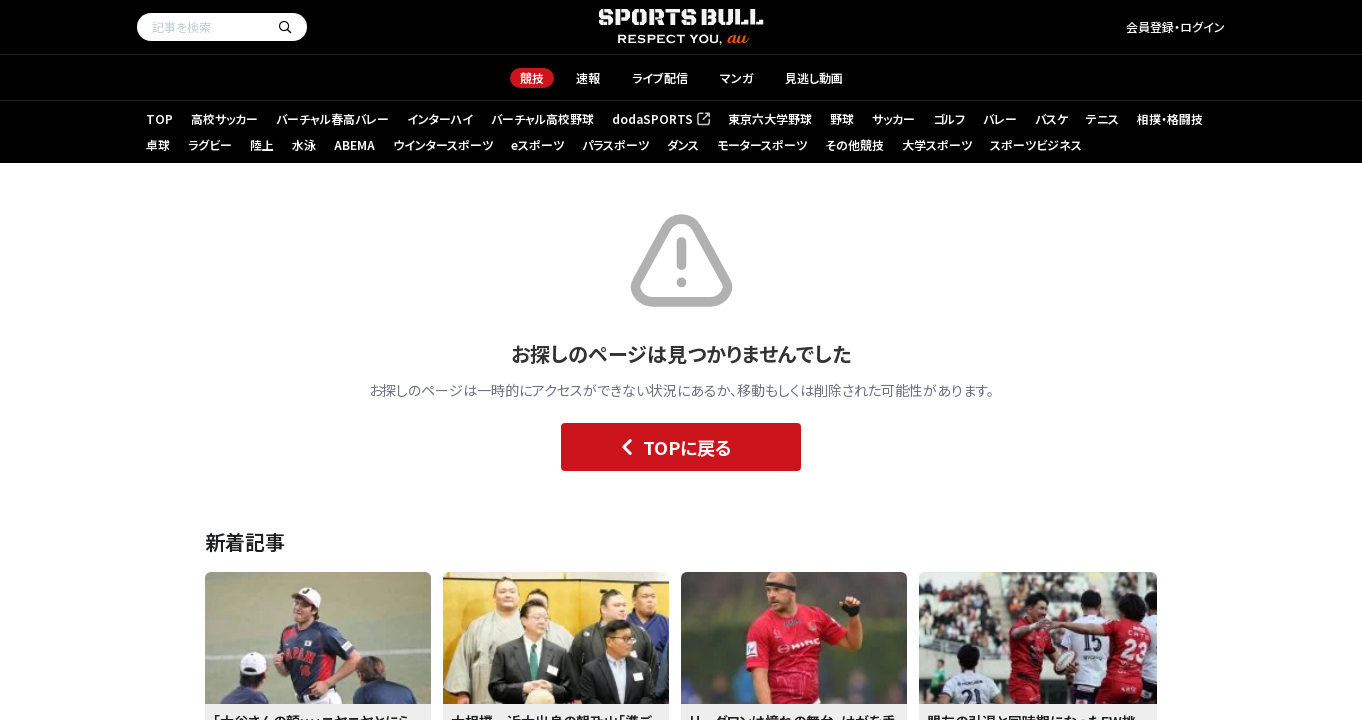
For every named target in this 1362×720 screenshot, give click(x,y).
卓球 (158, 144)
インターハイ (440, 118)
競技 (532, 77)
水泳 (304, 144)
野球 (842, 118)
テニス (1102, 118)
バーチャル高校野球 (542, 118)
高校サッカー (224, 118)
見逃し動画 (814, 77)
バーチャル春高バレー (332, 118)
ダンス (683, 144)
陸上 (262, 144)
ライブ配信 (660, 77)
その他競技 (854, 144)
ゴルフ (949, 118)
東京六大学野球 (770, 118)
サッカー (893, 118)
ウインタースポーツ (443, 144)
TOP (159, 118)
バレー (1000, 118)
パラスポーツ (615, 144)
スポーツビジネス (1036, 144)
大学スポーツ (937, 144)
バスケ (1051, 118)
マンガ (736, 77)
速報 (588, 77)
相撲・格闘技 (1170, 118)
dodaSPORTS (661, 118)
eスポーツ (537, 144)
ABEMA (354, 144)
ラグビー (210, 144)
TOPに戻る (671, 447)
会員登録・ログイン (1175, 26)
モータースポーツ (762, 144)
